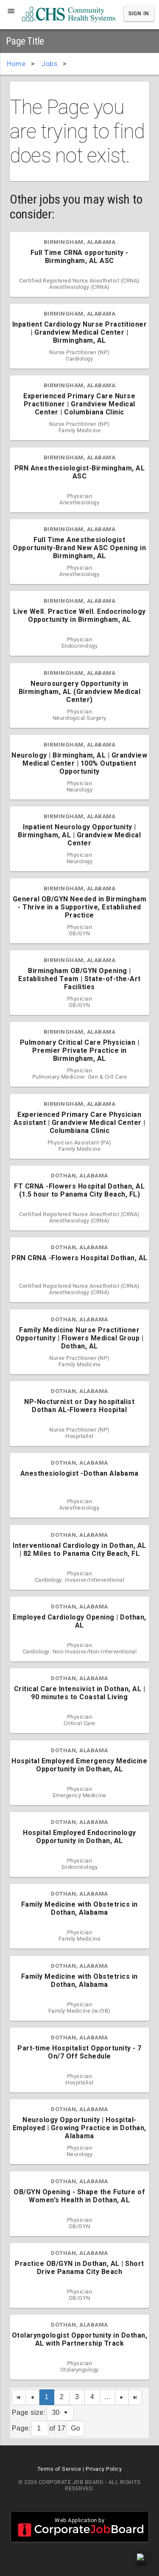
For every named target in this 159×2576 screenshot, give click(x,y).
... (107, 2396)
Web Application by (79, 2527)
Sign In (138, 14)
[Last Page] (135, 2397)
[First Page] (19, 2397)
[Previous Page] (32, 2397)
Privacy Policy (104, 2469)
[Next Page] (122, 2397)
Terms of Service (59, 2469)
